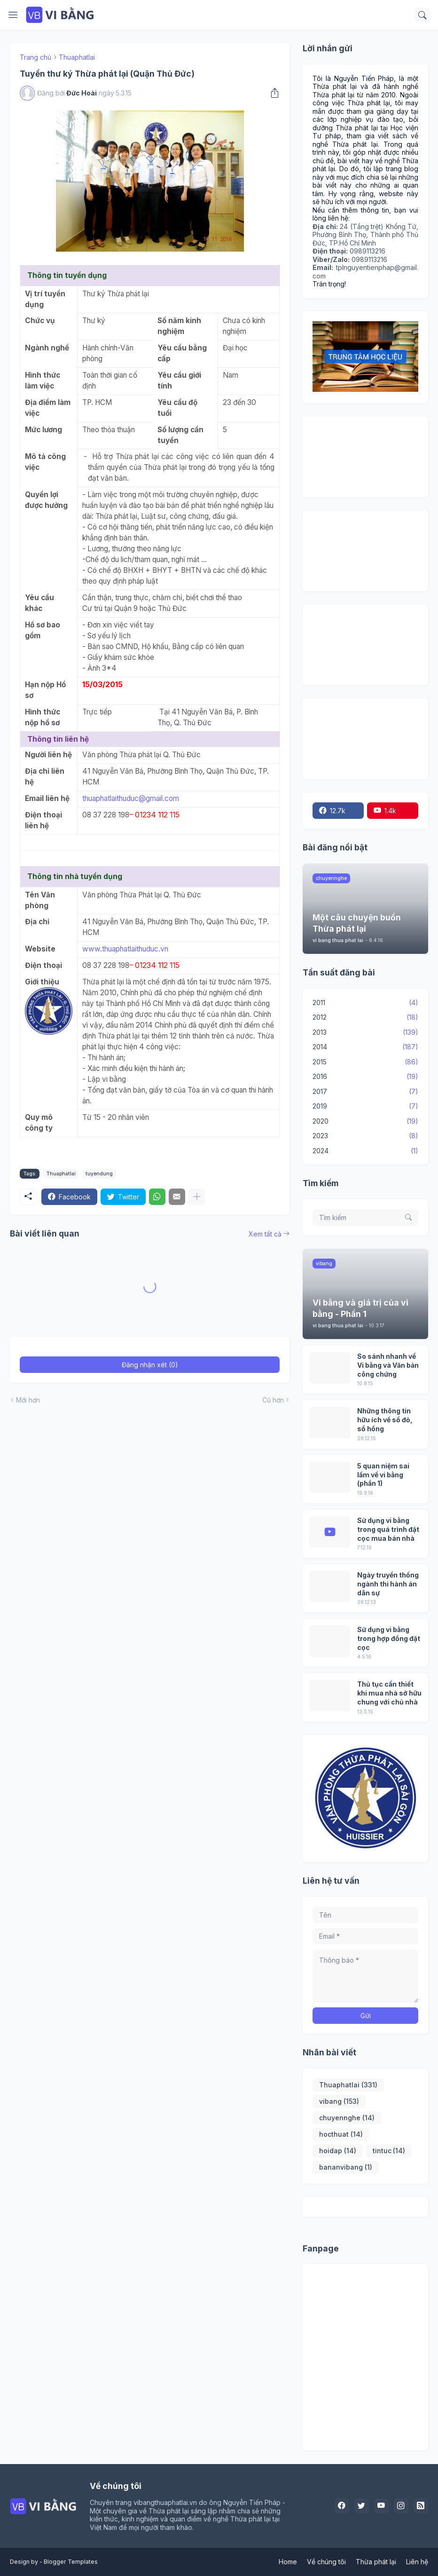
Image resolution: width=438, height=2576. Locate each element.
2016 (365, 1076)
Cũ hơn (273, 1402)
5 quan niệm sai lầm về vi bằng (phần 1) (383, 1475)
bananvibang (345, 2167)
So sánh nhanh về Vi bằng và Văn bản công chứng (388, 1365)
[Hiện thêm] (196, 1198)
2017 (365, 1091)
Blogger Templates (71, 2561)
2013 (365, 1032)
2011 (365, 1003)
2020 (365, 1121)
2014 (365, 1047)
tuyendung (99, 1176)
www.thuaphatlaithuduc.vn (125, 950)
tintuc (389, 2151)
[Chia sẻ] (272, 95)
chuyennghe (347, 2118)
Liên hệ (417, 2562)
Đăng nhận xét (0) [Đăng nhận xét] (150, 1367)
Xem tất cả (265, 1236)
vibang (339, 2101)
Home (288, 2562)
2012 (365, 1017)
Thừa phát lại (376, 2562)
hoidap (337, 2151)
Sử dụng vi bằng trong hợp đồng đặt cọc (388, 1638)
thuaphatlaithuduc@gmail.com (130, 800)
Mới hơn (28, 1402)
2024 (365, 1151)
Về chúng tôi (326, 2562)
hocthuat (341, 2134)
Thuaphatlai (77, 59)
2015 (365, 1062)
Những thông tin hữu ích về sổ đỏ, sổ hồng (385, 1420)
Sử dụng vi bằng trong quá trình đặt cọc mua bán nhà (388, 1529)
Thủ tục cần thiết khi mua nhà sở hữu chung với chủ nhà (389, 1693)
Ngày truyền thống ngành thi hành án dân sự (388, 1584)
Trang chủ (35, 59)
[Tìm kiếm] (422, 15)
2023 (365, 1136)
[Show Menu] (13, 15)
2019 (365, 1106)
